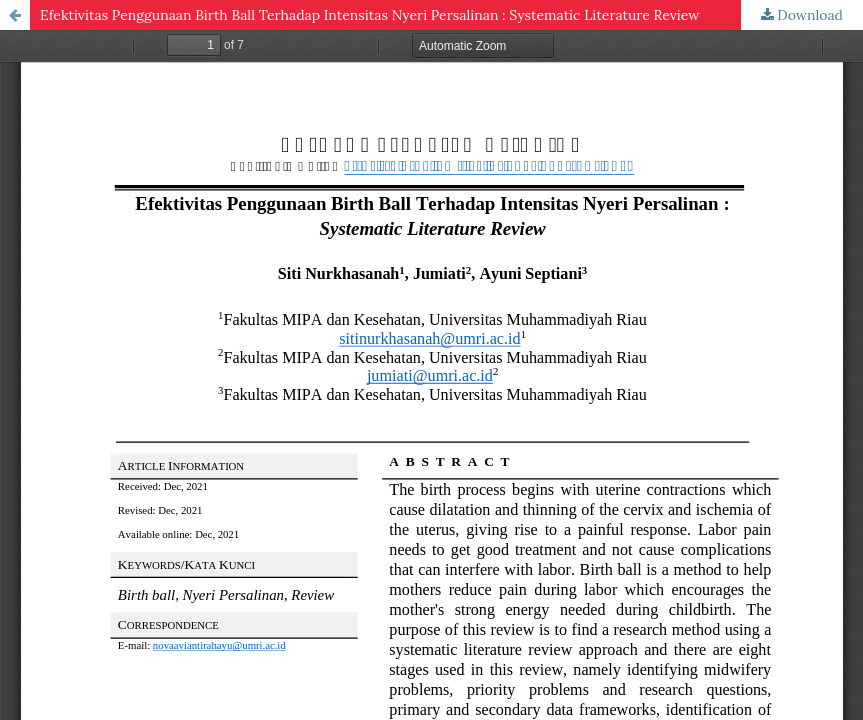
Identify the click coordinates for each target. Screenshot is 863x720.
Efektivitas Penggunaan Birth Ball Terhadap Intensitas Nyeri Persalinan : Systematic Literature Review (369, 15)
